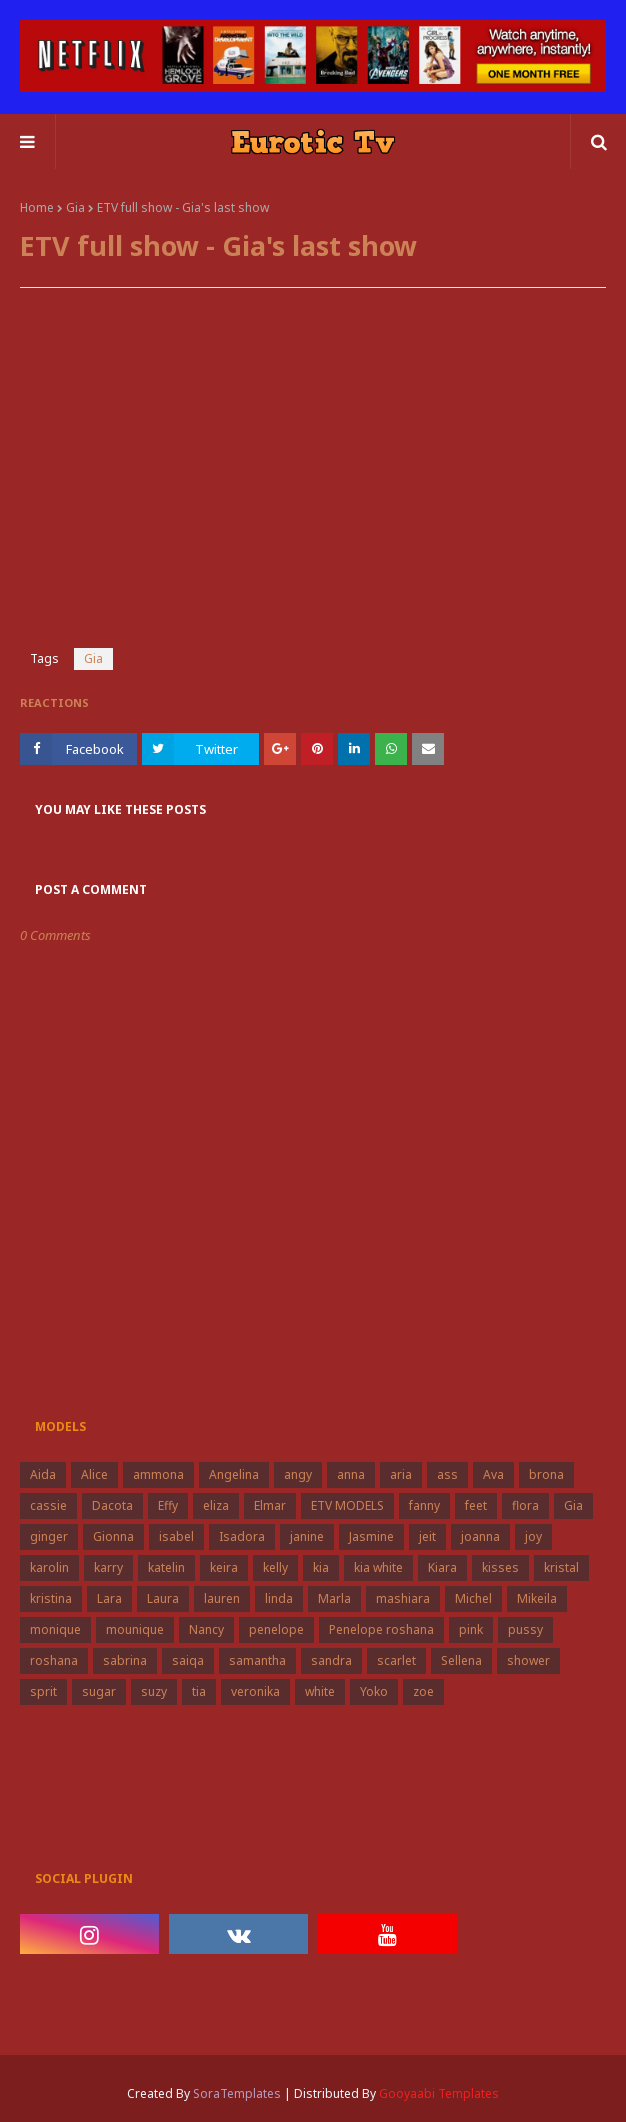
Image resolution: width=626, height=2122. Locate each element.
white (320, 1691)
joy (533, 1536)
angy (298, 1474)
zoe (423, 1691)
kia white (378, 1567)
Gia (75, 207)
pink (471, 1629)
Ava (493, 1474)
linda (279, 1598)
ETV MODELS (347, 1505)
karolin (49, 1567)
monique (55, 1629)
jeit (427, 1536)
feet (476, 1505)
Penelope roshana (381, 1629)
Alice (94, 1474)
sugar (99, 1691)
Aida (43, 1474)
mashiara (403, 1598)
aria (401, 1474)
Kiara (442, 1567)
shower (528, 1660)
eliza (216, 1505)
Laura (163, 1598)
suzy (154, 1691)
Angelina (234, 1474)
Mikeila (537, 1598)
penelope (276, 1629)
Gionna (113, 1536)
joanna (480, 1536)
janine (307, 1536)
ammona (158, 1474)
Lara (109, 1598)
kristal (561, 1567)
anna (351, 1474)
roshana (54, 1660)
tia (199, 1691)
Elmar (270, 1505)
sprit (43, 1691)
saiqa (188, 1660)
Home (37, 207)
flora (525, 1505)
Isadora (242, 1536)
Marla (334, 1598)
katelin (166, 1567)
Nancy (206, 1629)
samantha (257, 1660)
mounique (135, 1629)
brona (546, 1474)
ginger (49, 1536)
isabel (176, 1536)
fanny (424, 1505)
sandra (331, 1660)
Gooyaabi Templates (439, 2093)
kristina (51, 1598)
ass (447, 1474)
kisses (500, 1567)
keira (224, 1567)
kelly (275, 1567)
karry (108, 1567)
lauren (222, 1598)
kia (321, 1567)
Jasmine (371, 1536)
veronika (255, 1691)
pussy (525, 1629)
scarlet (396, 1660)
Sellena (461, 1660)
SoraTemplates (237, 2093)
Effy (168, 1505)
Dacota (112, 1505)
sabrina (125, 1660)
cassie (48, 1505)
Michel (473, 1598)
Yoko (374, 1691)
